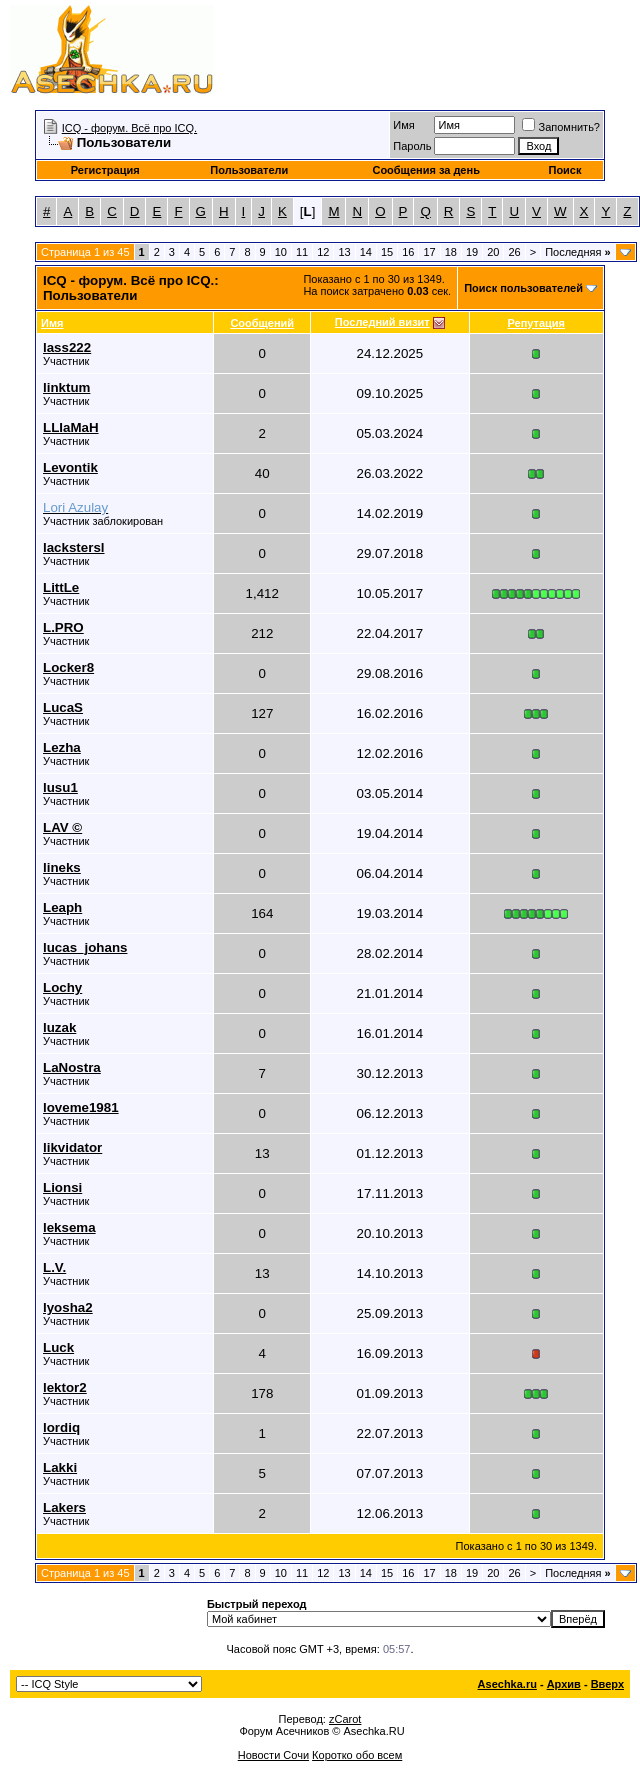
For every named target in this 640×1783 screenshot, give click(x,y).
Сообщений (262, 323)
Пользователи (249, 170)
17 (429, 252)
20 (493, 252)
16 (408, 252)
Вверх (607, 1684)
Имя (403, 125)
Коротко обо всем (357, 1755)
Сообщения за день (425, 170)
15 (387, 252)
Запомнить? (561, 127)
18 (451, 252)
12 (323, 252)
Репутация (537, 323)
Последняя (577, 252)
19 (472, 252)
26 (514, 252)
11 (302, 252)
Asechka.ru (507, 1684)
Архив (564, 1684)
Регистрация (105, 170)
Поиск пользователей (523, 288)
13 (344, 252)
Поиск (564, 170)
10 (281, 252)
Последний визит (382, 322)
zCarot (345, 1719)
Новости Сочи (273, 1755)
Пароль (412, 146)
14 (366, 252)
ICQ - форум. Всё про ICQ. (129, 128)
